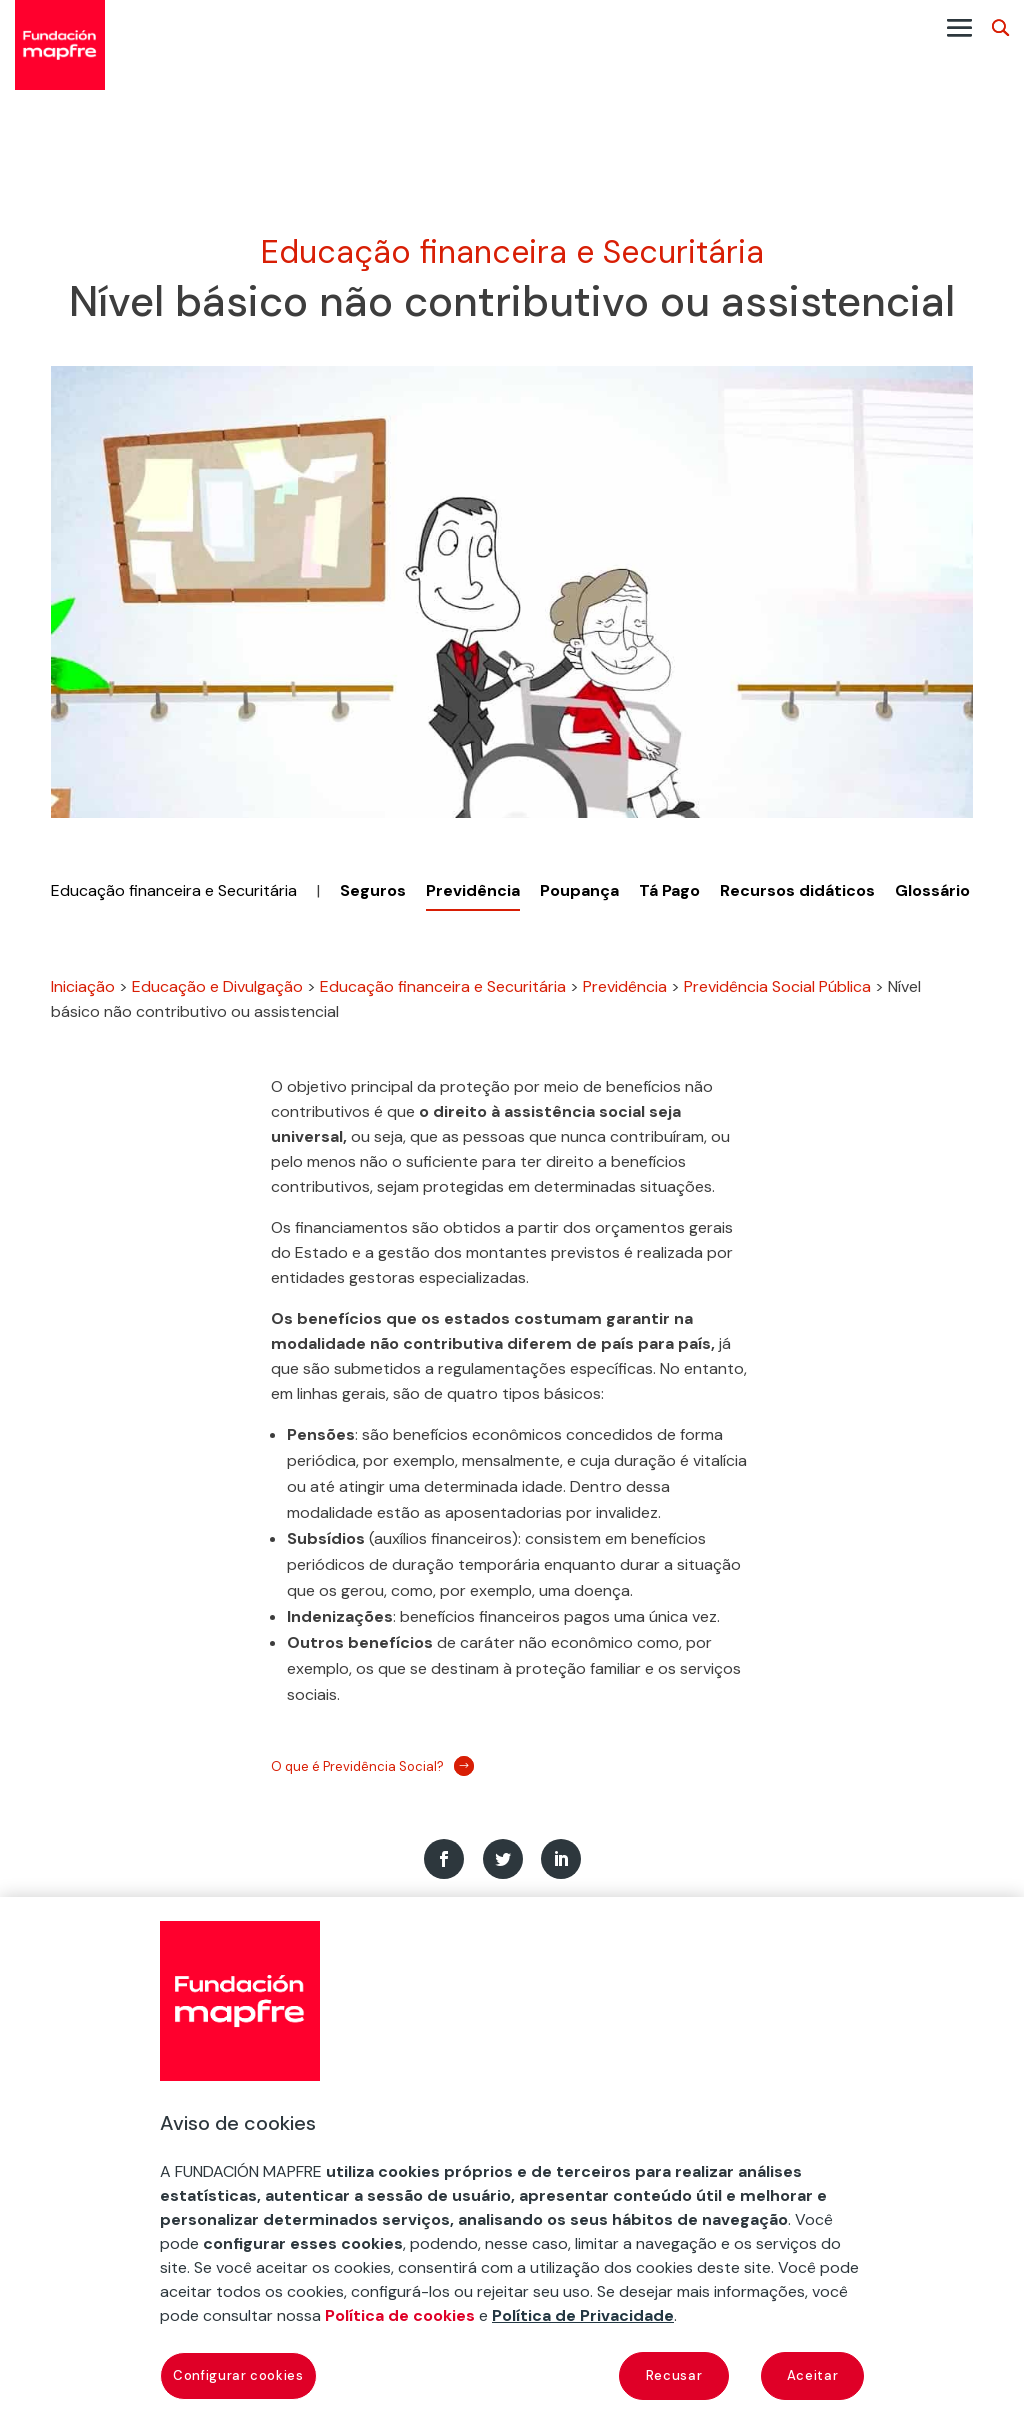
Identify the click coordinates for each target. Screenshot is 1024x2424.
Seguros (373, 890)
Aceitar (813, 2375)
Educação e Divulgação (217, 986)
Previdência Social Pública (777, 986)
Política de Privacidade (583, 2315)
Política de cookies (400, 2315)
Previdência (625, 986)
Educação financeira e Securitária (512, 252)
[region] (512, 2160)
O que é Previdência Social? (357, 1766)
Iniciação (83, 986)
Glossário (932, 890)
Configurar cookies (238, 2375)
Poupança (579, 890)
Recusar (674, 2375)
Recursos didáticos (797, 890)
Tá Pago (669, 890)
